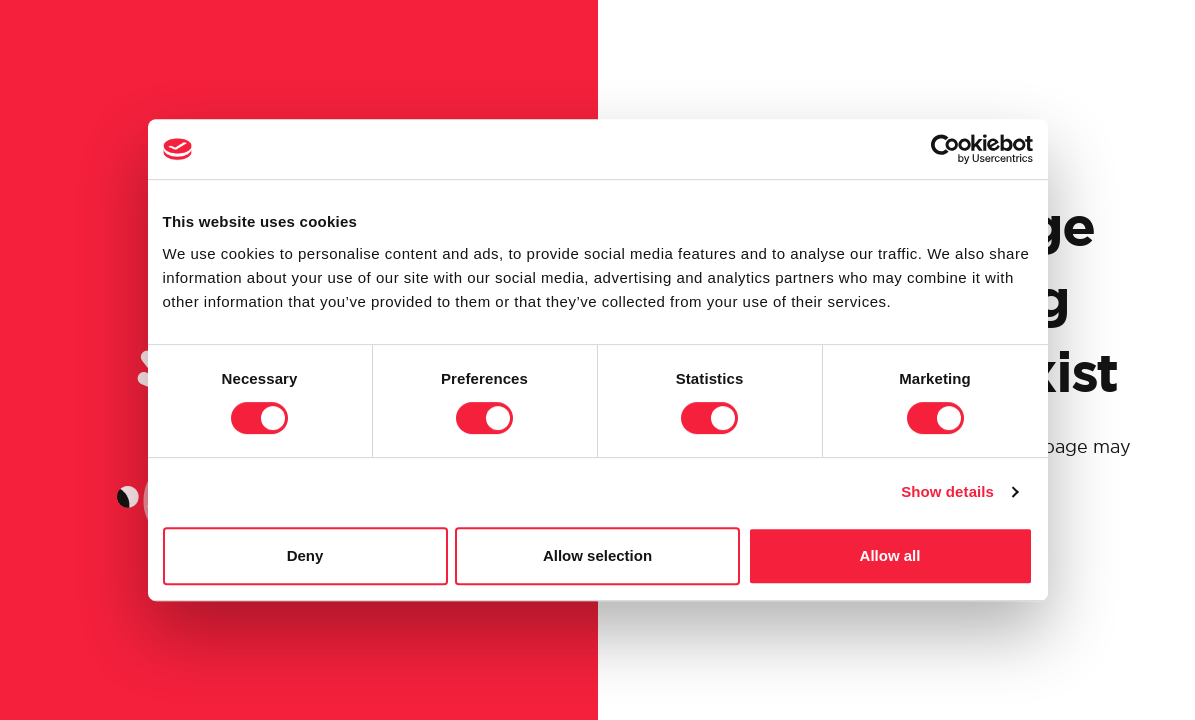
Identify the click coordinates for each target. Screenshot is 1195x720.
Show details (947, 491)
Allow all (890, 555)
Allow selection (597, 555)
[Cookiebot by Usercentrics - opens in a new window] (945, 149)
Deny (305, 555)
